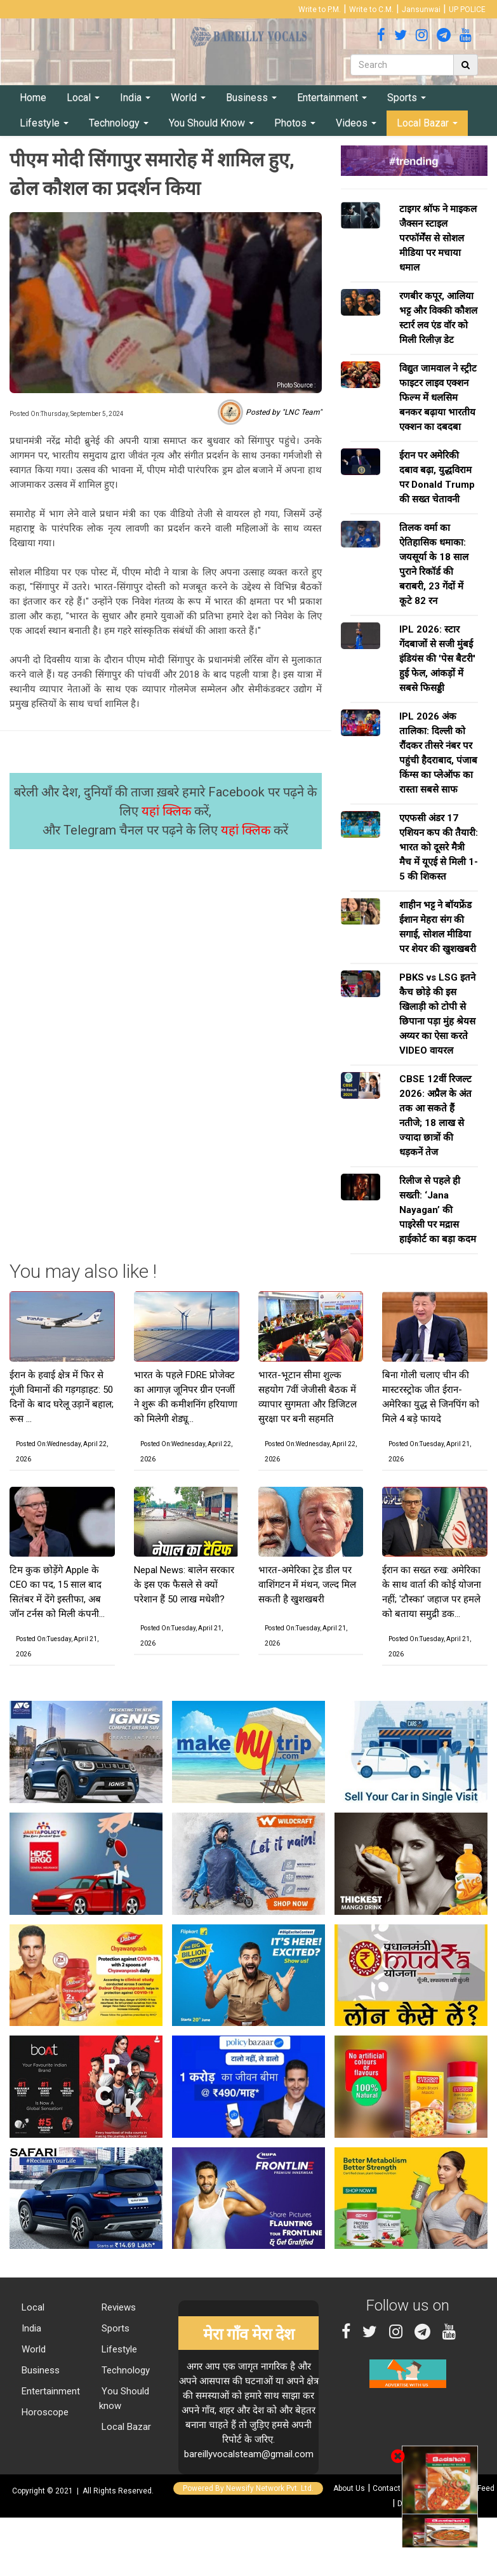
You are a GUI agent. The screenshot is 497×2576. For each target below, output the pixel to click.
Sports (406, 97)
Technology (119, 123)
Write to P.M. (319, 9)
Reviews (117, 2307)
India (135, 97)
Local (83, 97)
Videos (356, 123)
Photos (294, 123)
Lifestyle (44, 123)
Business (251, 97)
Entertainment (332, 97)
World (188, 97)
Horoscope (44, 2412)
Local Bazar (427, 123)
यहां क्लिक (168, 811)
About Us (349, 2488)
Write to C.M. (371, 9)
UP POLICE (467, 9)
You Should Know (211, 123)
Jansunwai (421, 9)
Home (33, 97)
